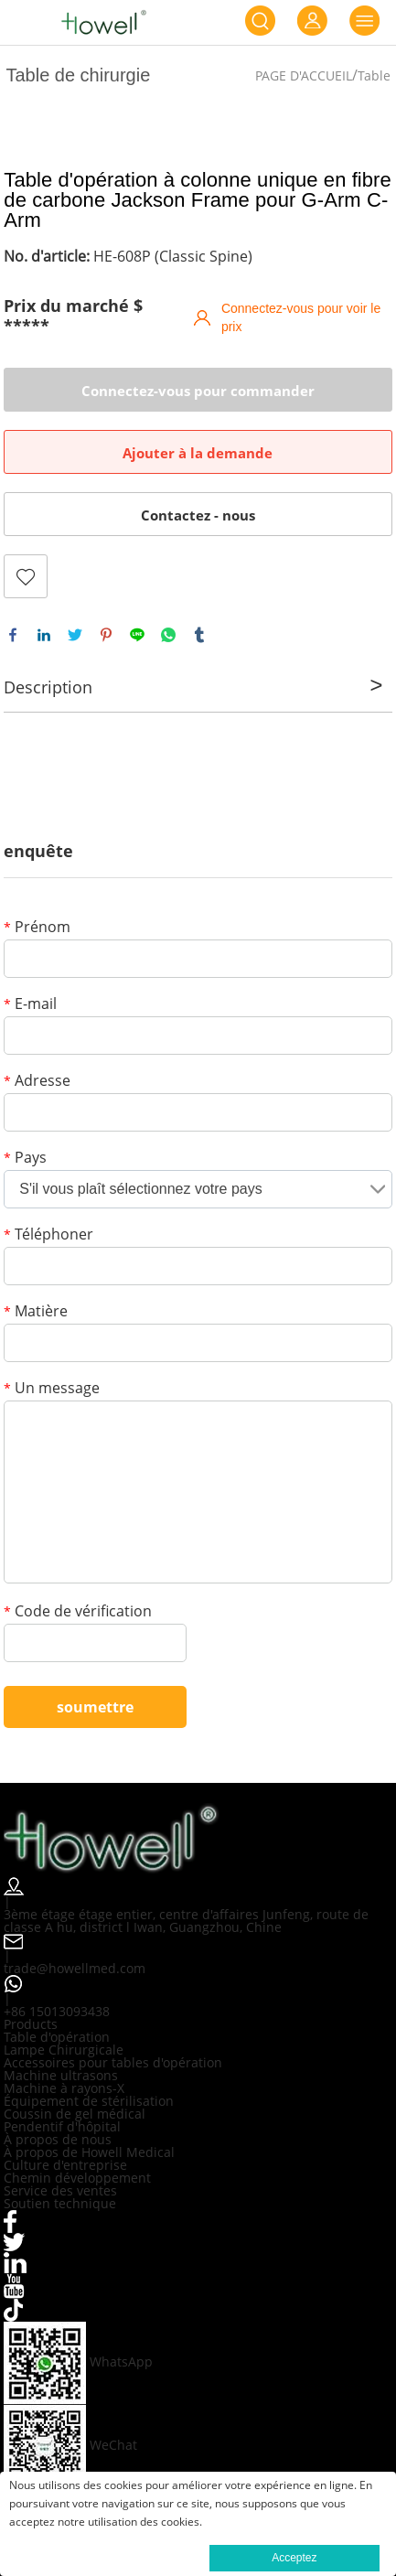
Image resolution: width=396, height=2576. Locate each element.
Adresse (37, 1081)
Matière (36, 1312)
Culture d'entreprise (65, 2165)
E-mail (30, 1005)
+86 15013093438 (57, 2011)
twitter (75, 635)
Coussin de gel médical (74, 2113)
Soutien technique (60, 2203)
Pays (25, 1158)
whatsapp (168, 635)
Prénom (37, 928)
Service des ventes (60, 2190)
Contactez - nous (198, 515)
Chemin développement (77, 2177)
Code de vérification (78, 1612)
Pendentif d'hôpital (62, 2126)
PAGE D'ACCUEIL (303, 75)
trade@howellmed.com (74, 1968)
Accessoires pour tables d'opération (113, 2062)
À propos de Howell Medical (89, 2152)
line (137, 635)
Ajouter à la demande (198, 453)
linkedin (44, 635)
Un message (52, 1389)
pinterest (106, 635)
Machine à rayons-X (64, 2088)
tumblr (199, 635)
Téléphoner (48, 1235)
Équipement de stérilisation (89, 2100)
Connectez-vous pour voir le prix (300, 317)
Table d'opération (57, 2036)
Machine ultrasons (61, 2075)
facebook (13, 635)
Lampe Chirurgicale (63, 2049)
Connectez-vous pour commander (198, 390)
